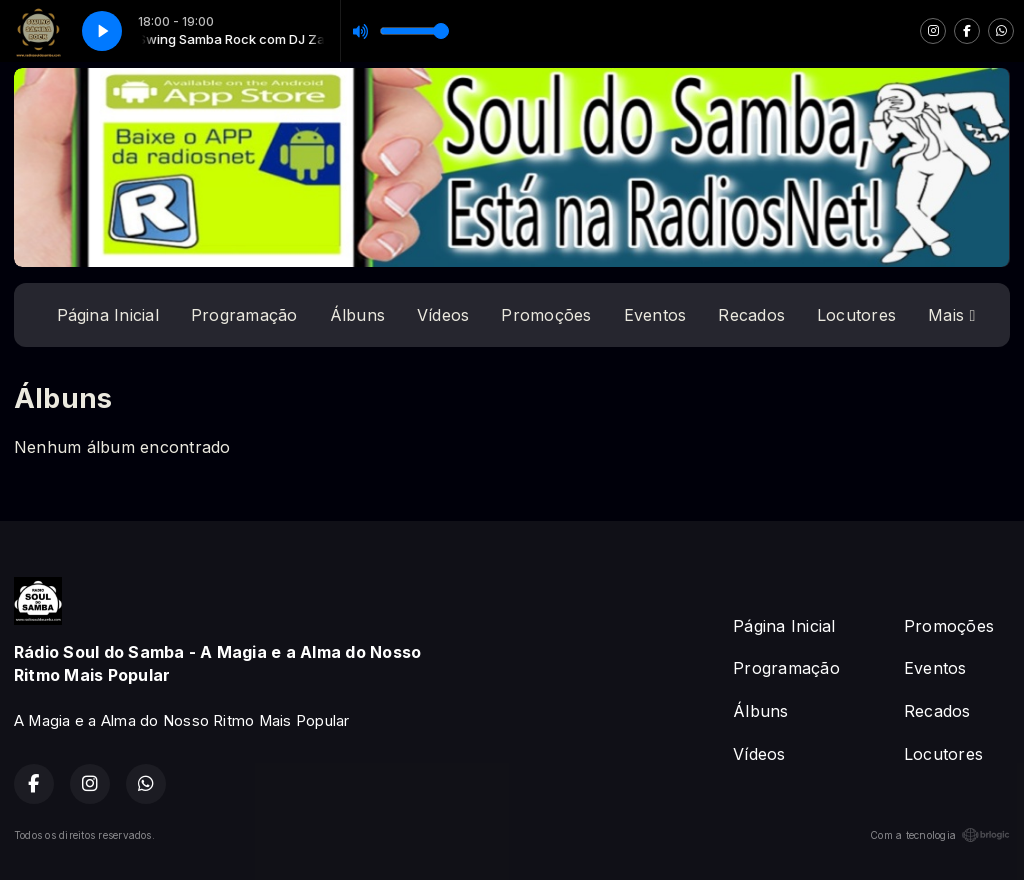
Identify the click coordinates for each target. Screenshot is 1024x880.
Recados (751, 315)
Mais (951, 315)
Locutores (856, 315)
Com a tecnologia (940, 835)
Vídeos (443, 315)
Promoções (546, 315)
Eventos (655, 315)
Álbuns (357, 315)
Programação (244, 315)
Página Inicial (108, 315)
